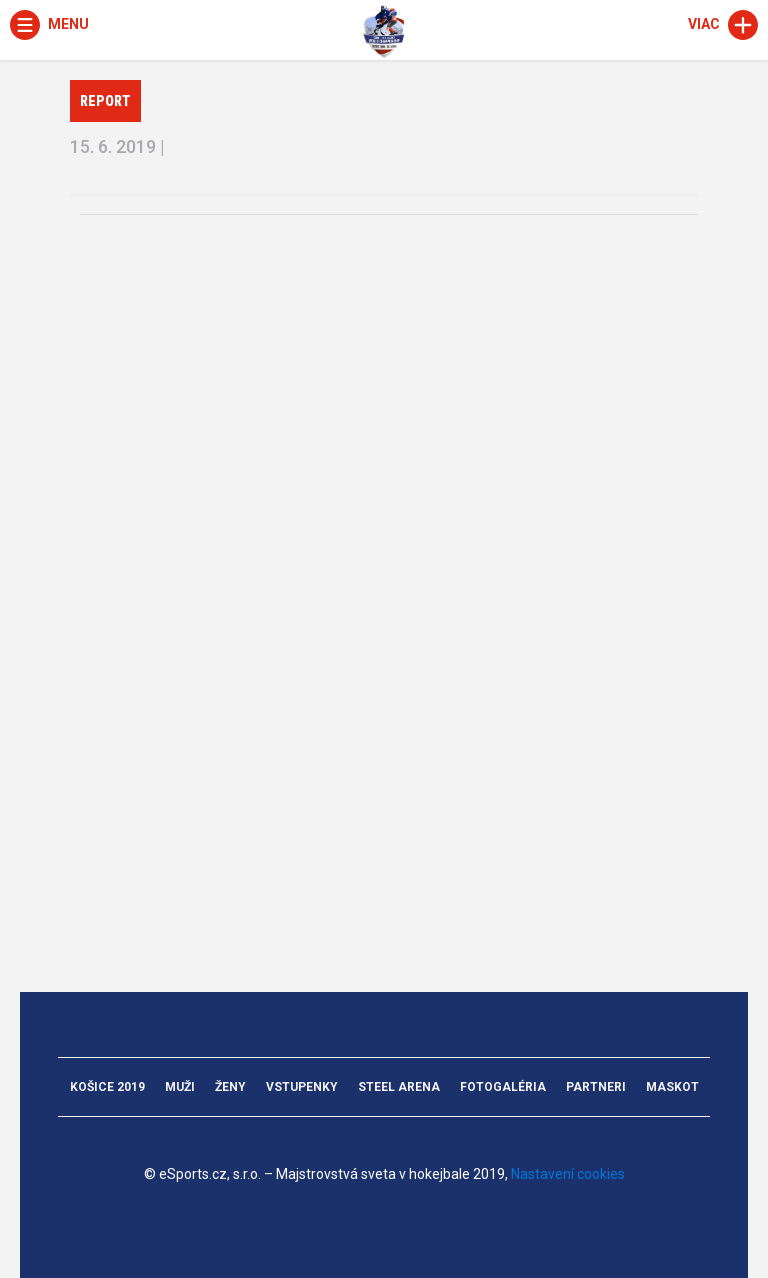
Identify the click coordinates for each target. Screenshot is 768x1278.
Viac (723, 24)
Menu (49, 24)
